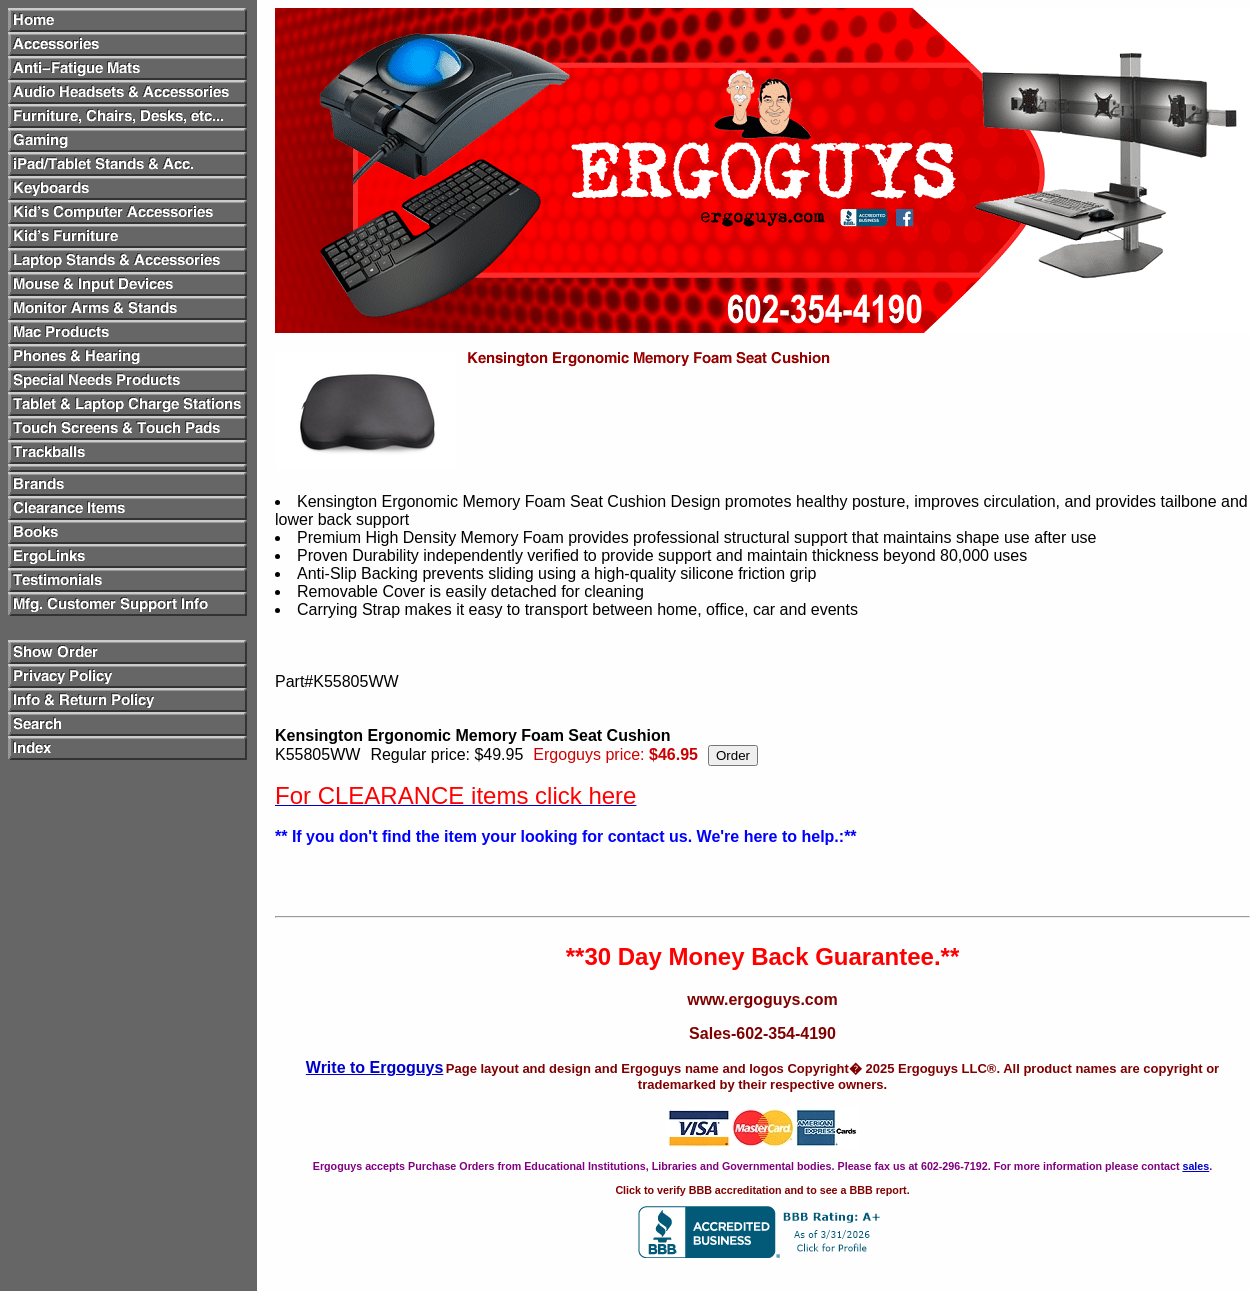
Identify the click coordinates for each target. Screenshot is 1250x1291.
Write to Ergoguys (375, 1067)
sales (1195, 1166)
